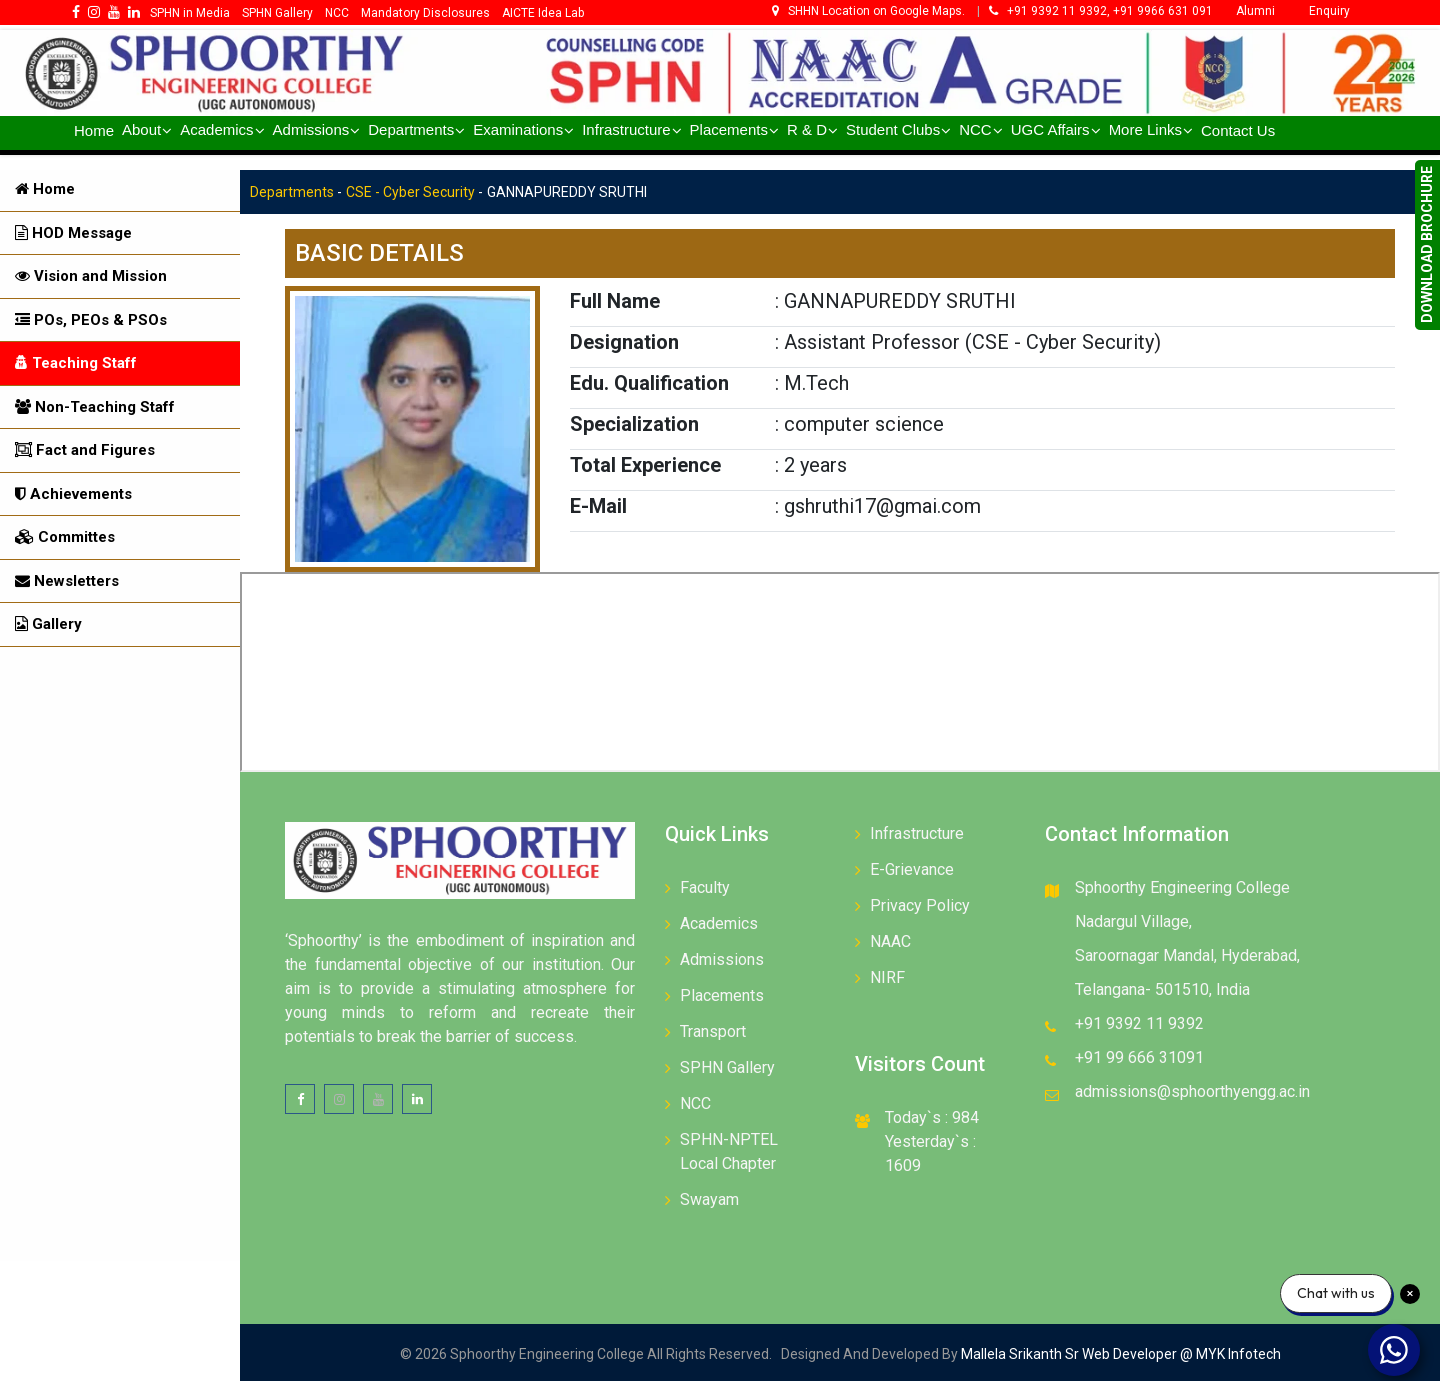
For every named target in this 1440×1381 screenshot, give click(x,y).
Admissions (722, 959)
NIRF (887, 977)
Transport (713, 1031)
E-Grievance (912, 869)
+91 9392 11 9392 (1139, 1023)
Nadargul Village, (1133, 921)
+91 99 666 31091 (1139, 1057)
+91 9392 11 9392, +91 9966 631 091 (1101, 11)
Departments (292, 192)
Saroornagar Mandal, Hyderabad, (1187, 955)
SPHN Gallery (727, 1067)
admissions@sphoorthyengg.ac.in (1192, 1091)
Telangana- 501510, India (1162, 989)
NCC (695, 1103)
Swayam (709, 1199)
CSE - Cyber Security (410, 192)
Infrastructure (917, 833)
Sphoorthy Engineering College (1182, 887)
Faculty (705, 887)
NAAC (890, 941)
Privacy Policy (920, 905)
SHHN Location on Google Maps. (870, 11)
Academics (719, 923)
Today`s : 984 (932, 1117)
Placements (722, 995)
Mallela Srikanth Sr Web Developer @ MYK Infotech (1119, 1354)
